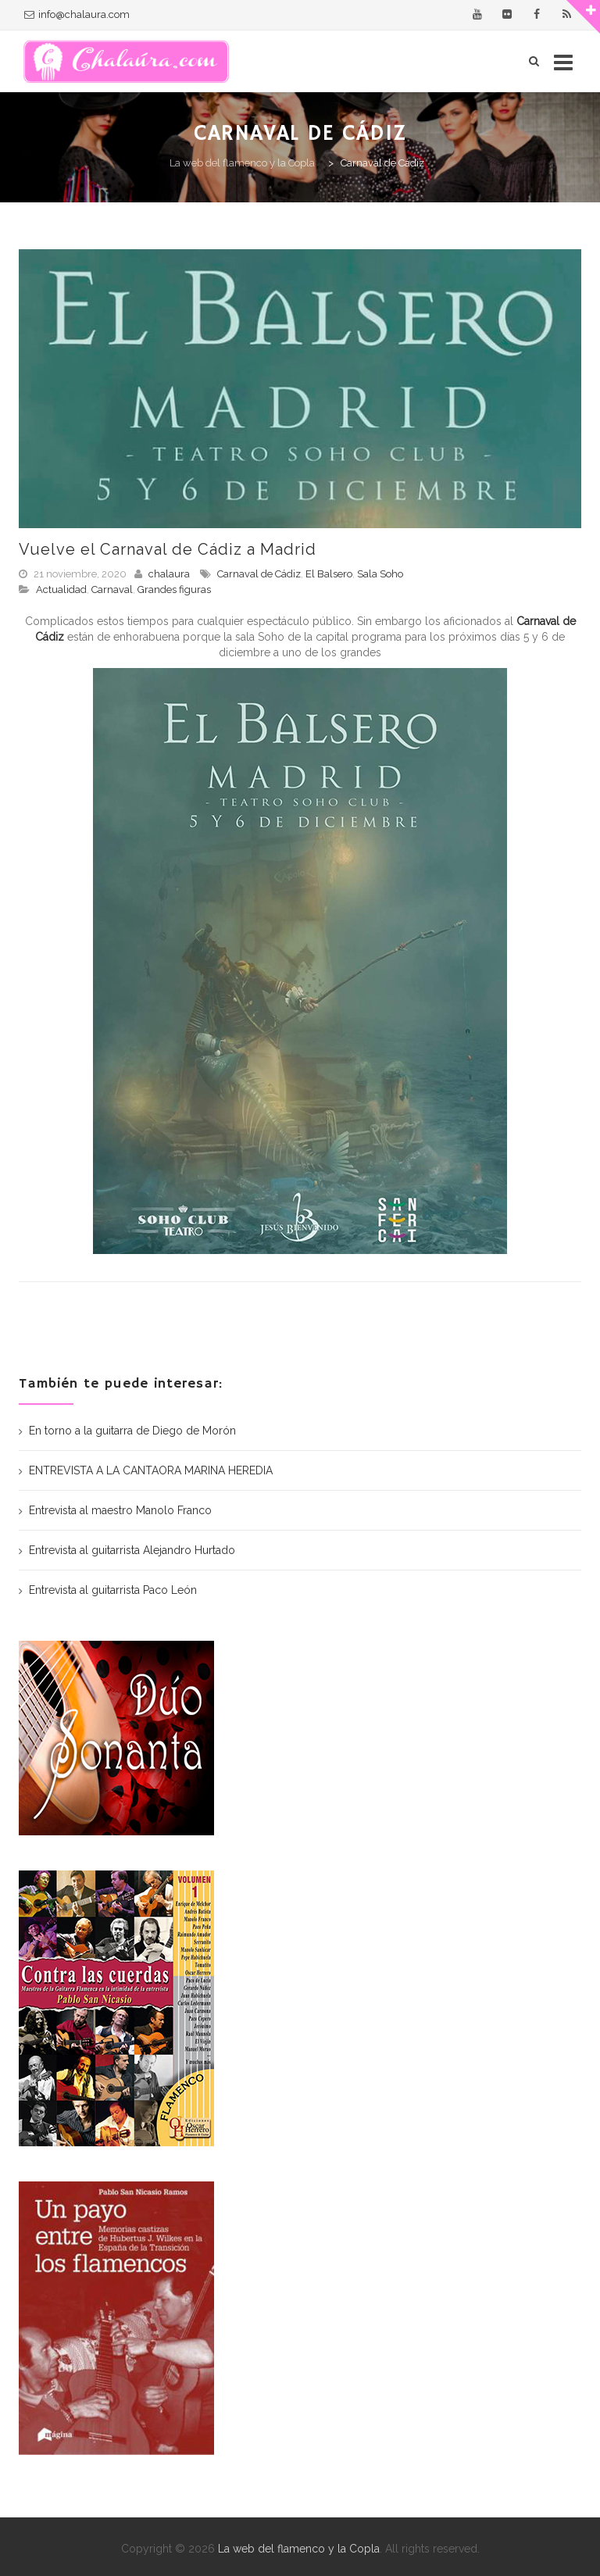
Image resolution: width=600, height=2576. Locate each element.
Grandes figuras (174, 589)
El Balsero (328, 574)
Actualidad (61, 589)
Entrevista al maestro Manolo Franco (120, 1510)
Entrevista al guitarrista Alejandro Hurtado (132, 1550)
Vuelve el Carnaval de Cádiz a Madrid (167, 549)
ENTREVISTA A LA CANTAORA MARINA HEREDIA (151, 1470)
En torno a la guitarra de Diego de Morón (132, 1430)
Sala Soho (380, 574)
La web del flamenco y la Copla (299, 2548)
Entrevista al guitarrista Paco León (113, 1590)
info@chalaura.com (84, 14)
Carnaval (112, 589)
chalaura (169, 574)
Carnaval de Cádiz (259, 574)
